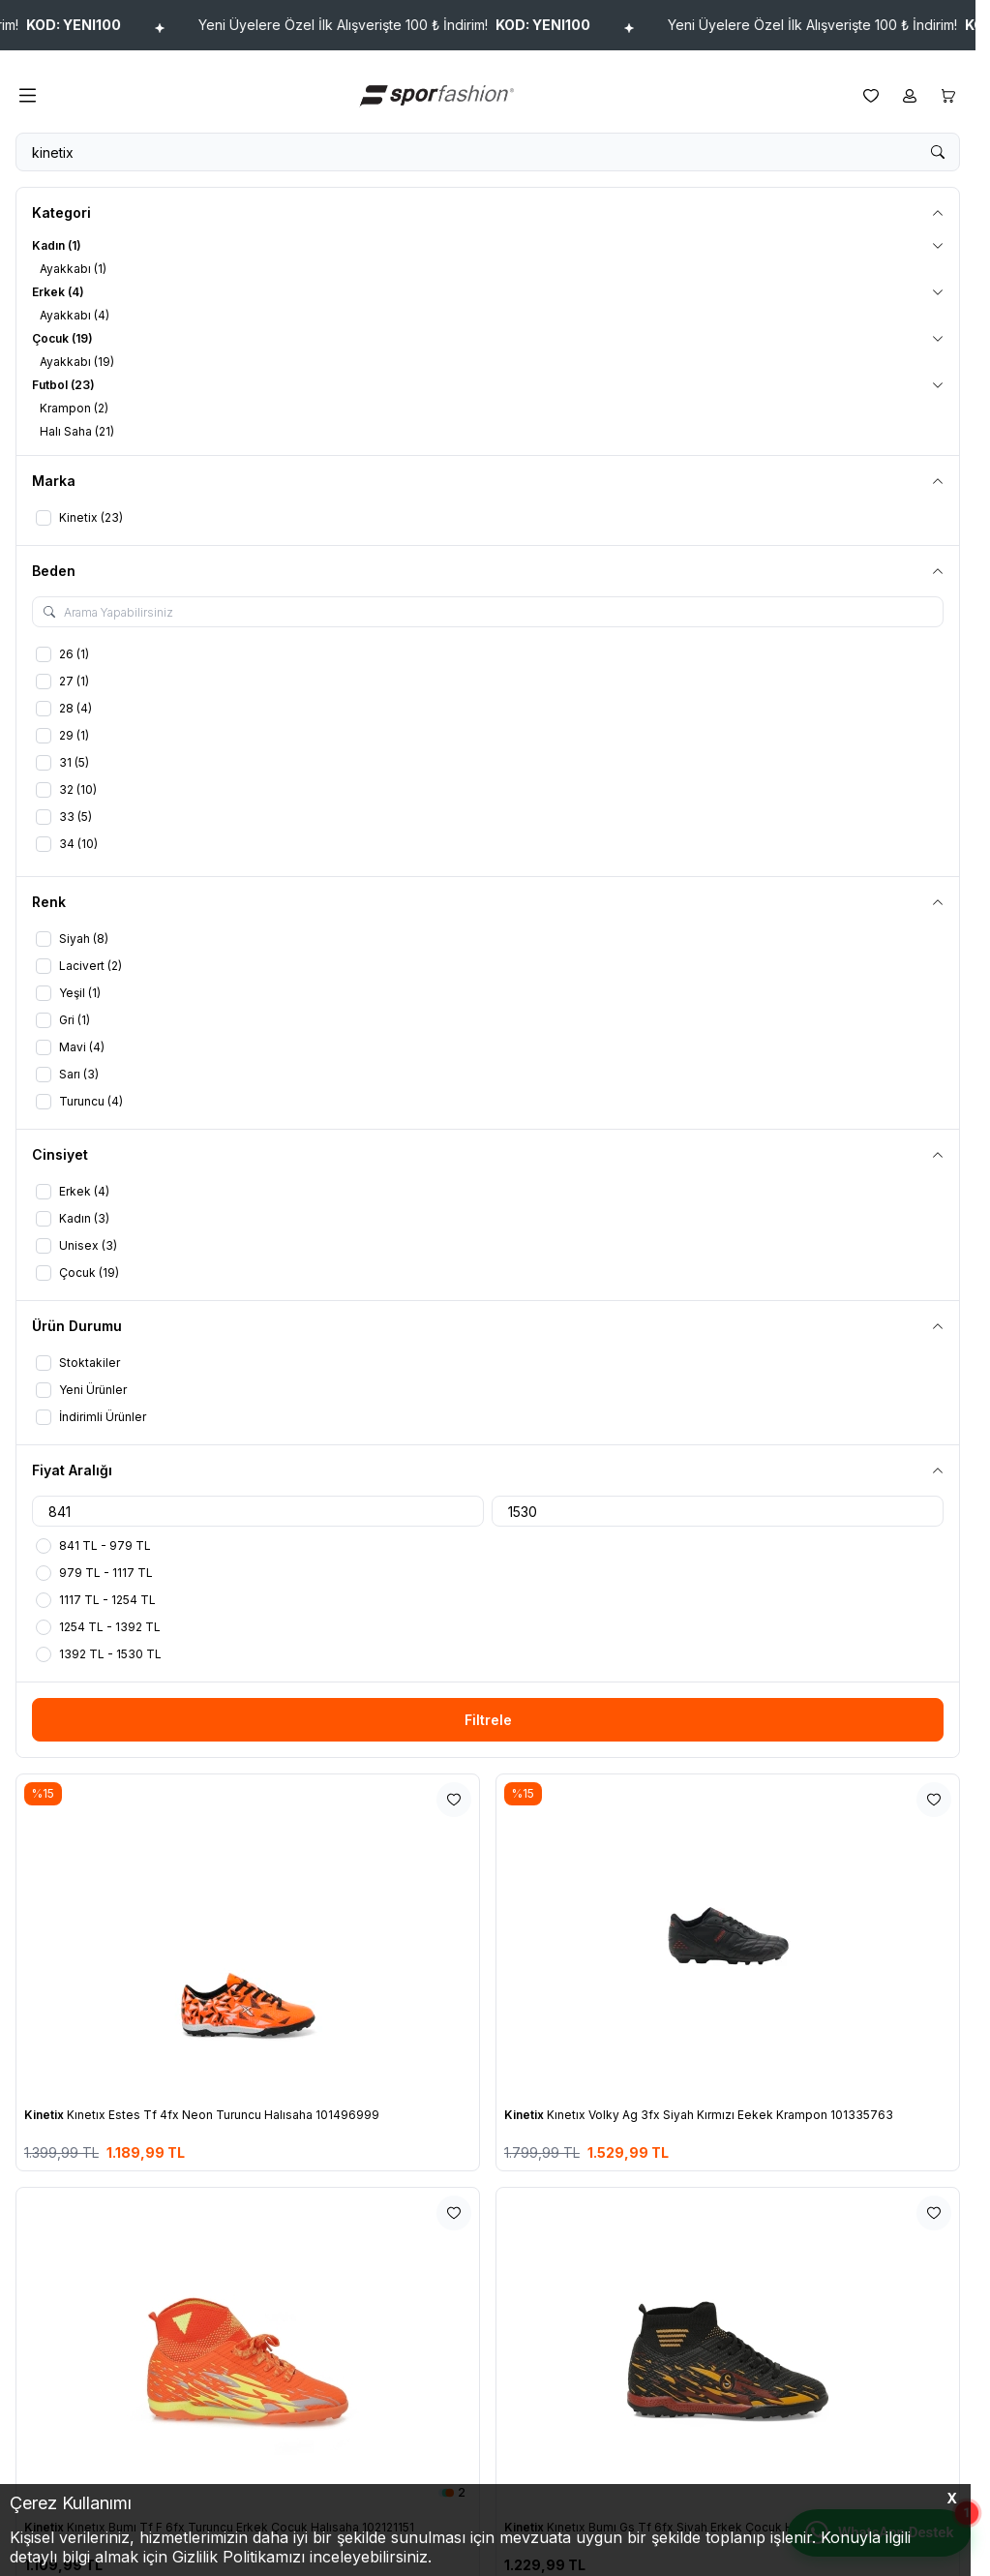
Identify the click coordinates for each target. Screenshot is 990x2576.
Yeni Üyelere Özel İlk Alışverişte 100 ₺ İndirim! (456, 25)
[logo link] (449, 95)
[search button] (937, 152)
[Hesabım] (909, 95)
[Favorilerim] (871, 95)
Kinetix (45, 2114)
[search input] (487, 152)
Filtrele (488, 1720)
